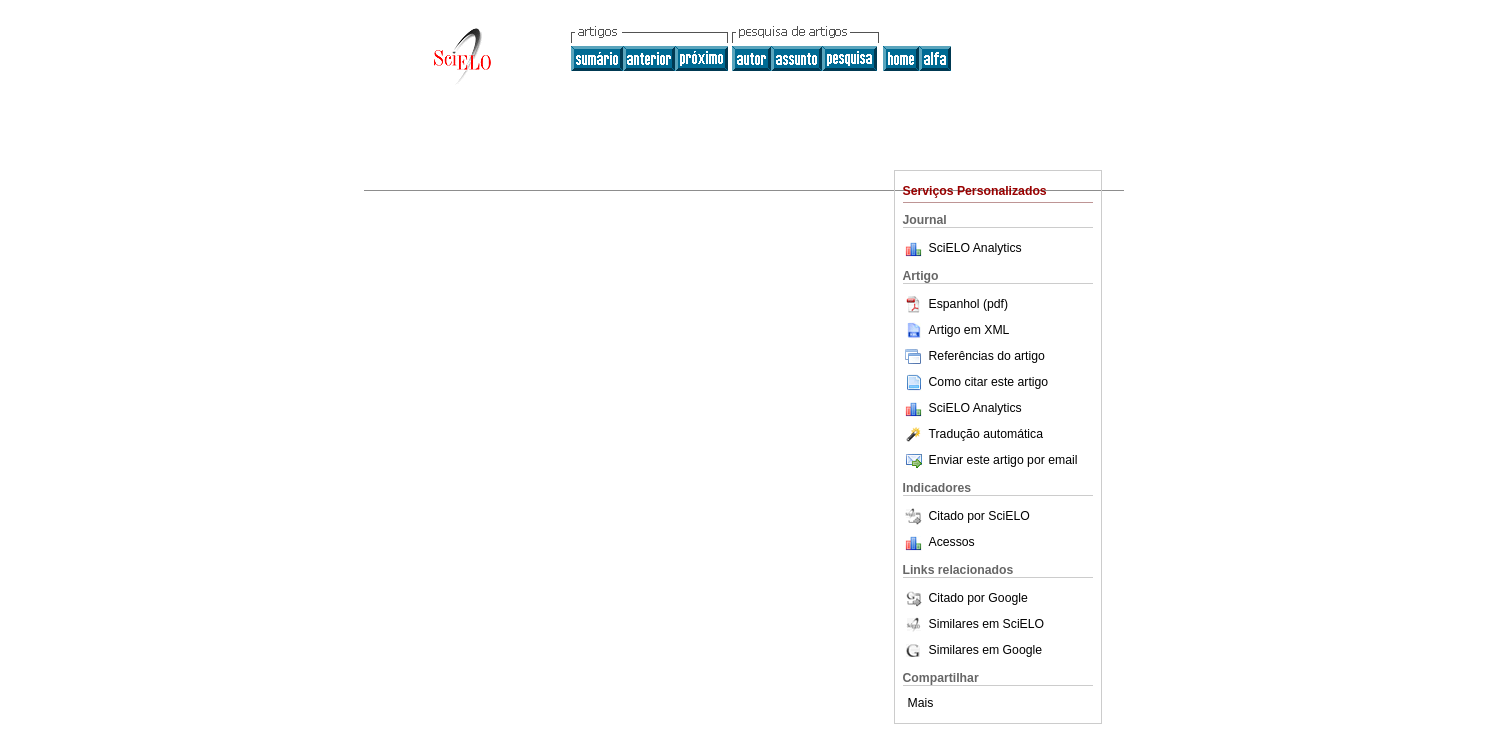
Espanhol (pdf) (956, 304)
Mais (921, 703)
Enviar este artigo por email (990, 460)
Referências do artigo (974, 356)
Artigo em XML (956, 330)
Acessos (952, 542)
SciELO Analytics (975, 248)
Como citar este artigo (989, 382)
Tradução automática (973, 434)
